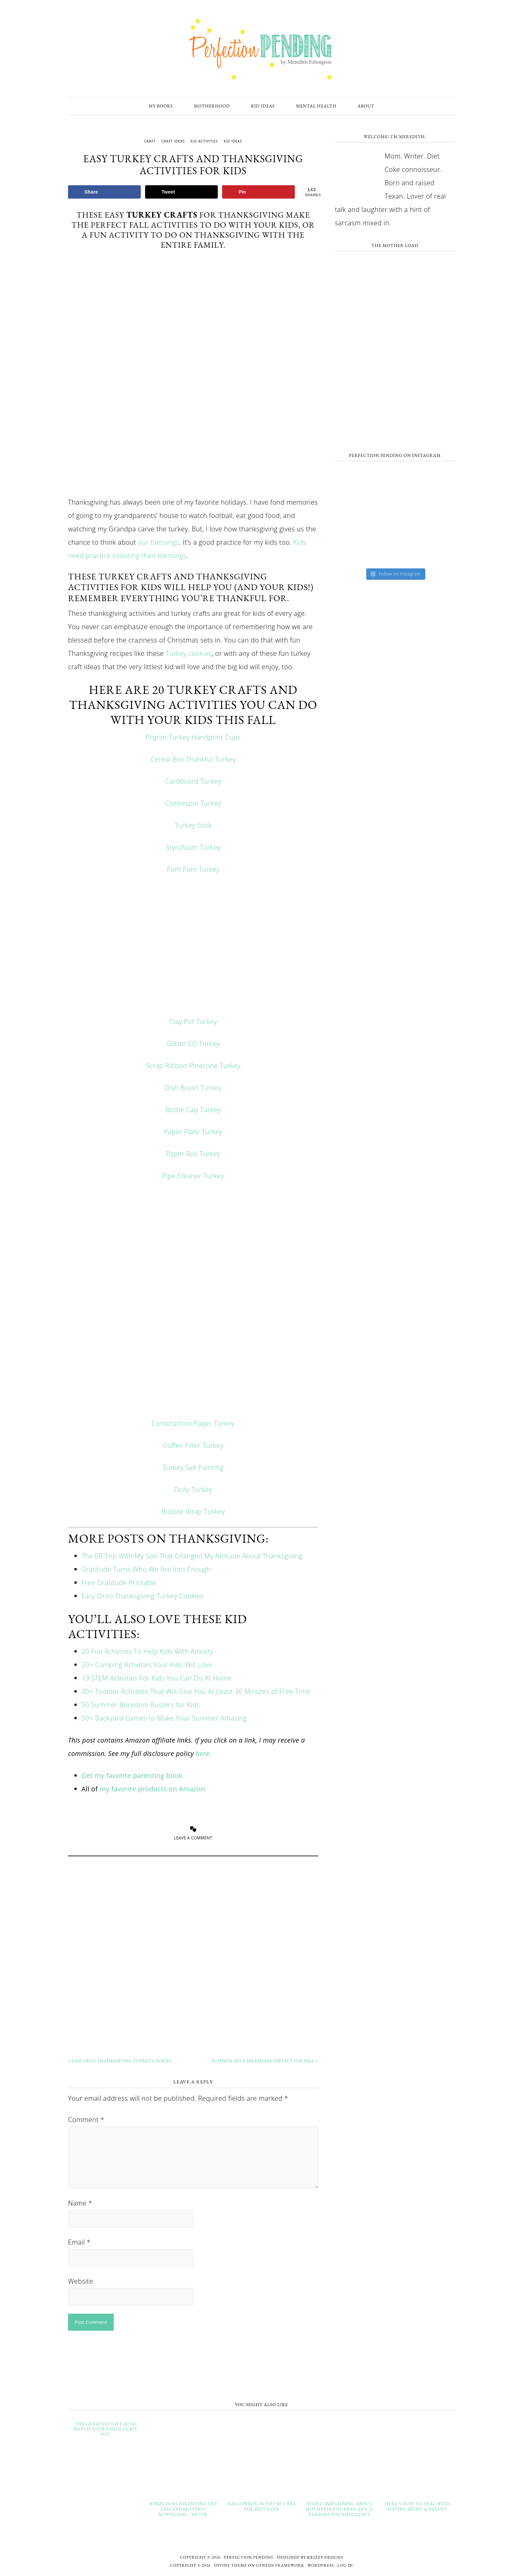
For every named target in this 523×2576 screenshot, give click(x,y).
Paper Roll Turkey (193, 1153)
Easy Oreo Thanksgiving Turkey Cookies (142, 1595)
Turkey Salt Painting (192, 1467)
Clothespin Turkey (193, 803)
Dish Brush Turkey (193, 1087)
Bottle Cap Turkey (192, 1109)
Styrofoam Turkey (193, 847)
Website (80, 2281)
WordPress (321, 2565)
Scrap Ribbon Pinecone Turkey (193, 1065)
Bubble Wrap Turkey (192, 1511)
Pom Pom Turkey (193, 869)
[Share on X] (181, 192)
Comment (86, 2119)
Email (79, 2242)
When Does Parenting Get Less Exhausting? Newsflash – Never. (183, 2509)
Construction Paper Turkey (192, 1423)
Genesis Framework (280, 2565)
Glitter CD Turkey (192, 1043)
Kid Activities (204, 141)
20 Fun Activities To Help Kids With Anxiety (147, 1651)
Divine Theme (230, 2565)
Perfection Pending (261, 49)
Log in (345, 2565)
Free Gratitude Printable (119, 1582)
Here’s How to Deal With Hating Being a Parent (418, 2506)
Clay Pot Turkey (193, 1021)
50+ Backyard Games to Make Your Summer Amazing (164, 1718)
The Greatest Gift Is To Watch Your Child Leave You (105, 2429)
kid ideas (233, 141)
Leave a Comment (193, 1838)
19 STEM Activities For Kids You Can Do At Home (156, 1678)
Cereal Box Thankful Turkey (193, 759)
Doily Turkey (193, 1489)
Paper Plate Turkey (193, 1131)
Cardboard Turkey (193, 781)
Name (80, 2203)
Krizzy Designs (325, 2557)
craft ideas (173, 141)
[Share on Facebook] (104, 192)
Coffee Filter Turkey (193, 1445)
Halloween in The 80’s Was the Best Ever (261, 2506)
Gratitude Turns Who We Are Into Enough (146, 1569)
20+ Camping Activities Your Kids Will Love (146, 1664)
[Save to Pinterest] (258, 192)
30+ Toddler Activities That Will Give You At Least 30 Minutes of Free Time (195, 1691)
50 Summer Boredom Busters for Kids (140, 1704)
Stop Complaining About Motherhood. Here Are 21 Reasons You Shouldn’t (339, 2509)
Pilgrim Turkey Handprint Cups (192, 737)
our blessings (158, 542)
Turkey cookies (189, 653)
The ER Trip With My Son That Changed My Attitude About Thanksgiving (191, 1555)
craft (149, 141)
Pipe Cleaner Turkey (193, 1175)
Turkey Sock (192, 825)
